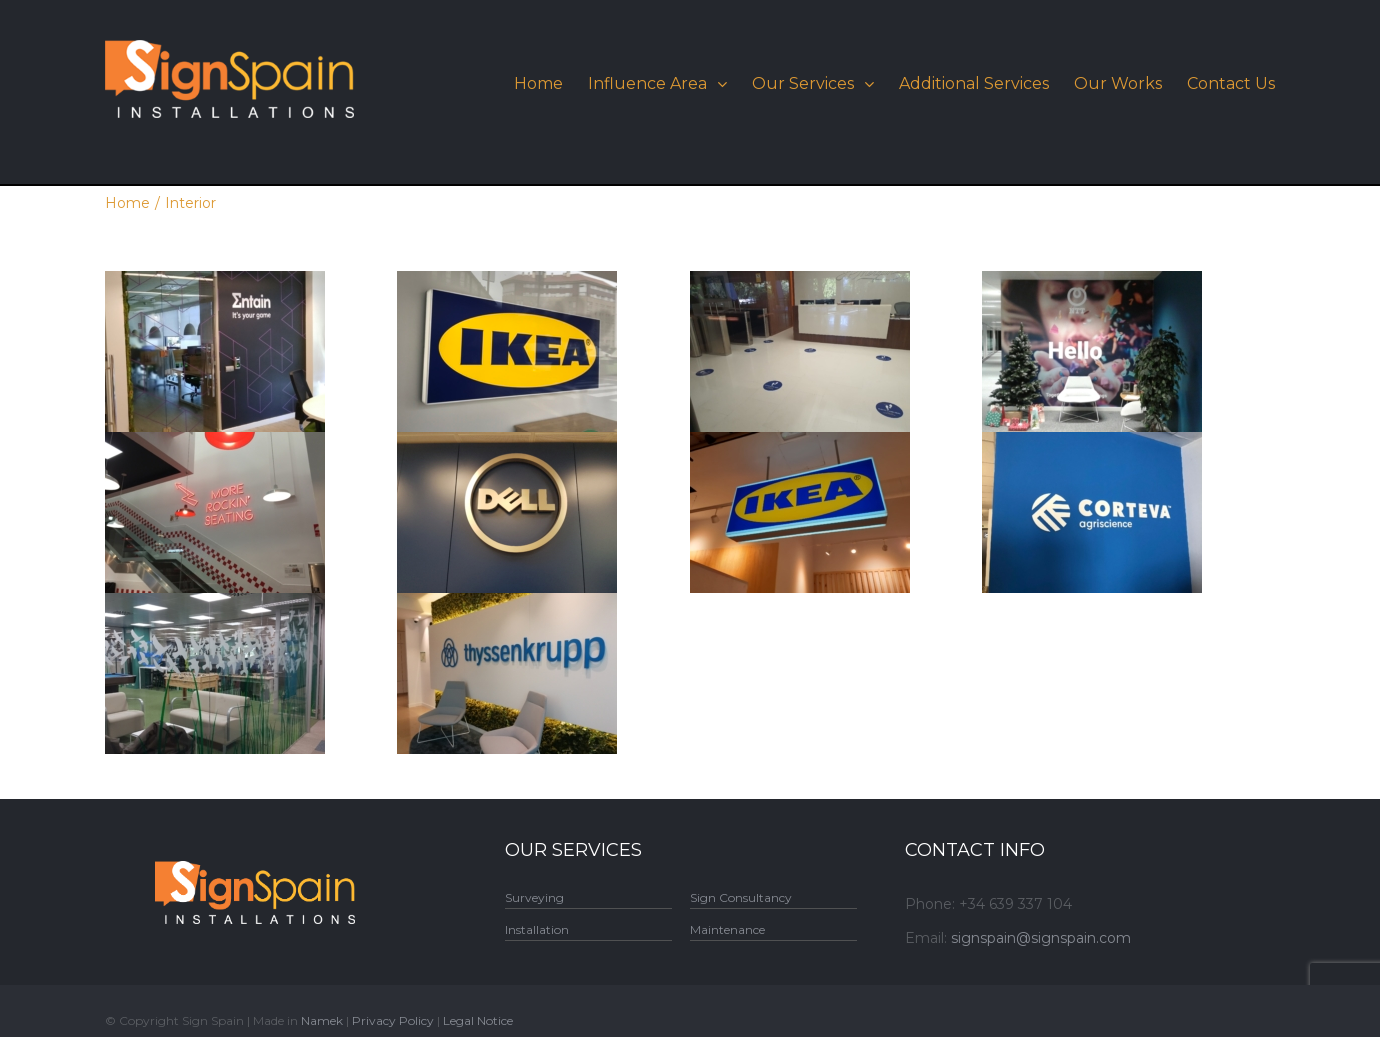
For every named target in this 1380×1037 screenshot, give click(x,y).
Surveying (534, 897)
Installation (537, 929)
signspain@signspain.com (1041, 938)
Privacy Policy (393, 1020)
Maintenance (727, 929)
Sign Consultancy (741, 897)
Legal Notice (478, 1020)
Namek (322, 1020)
